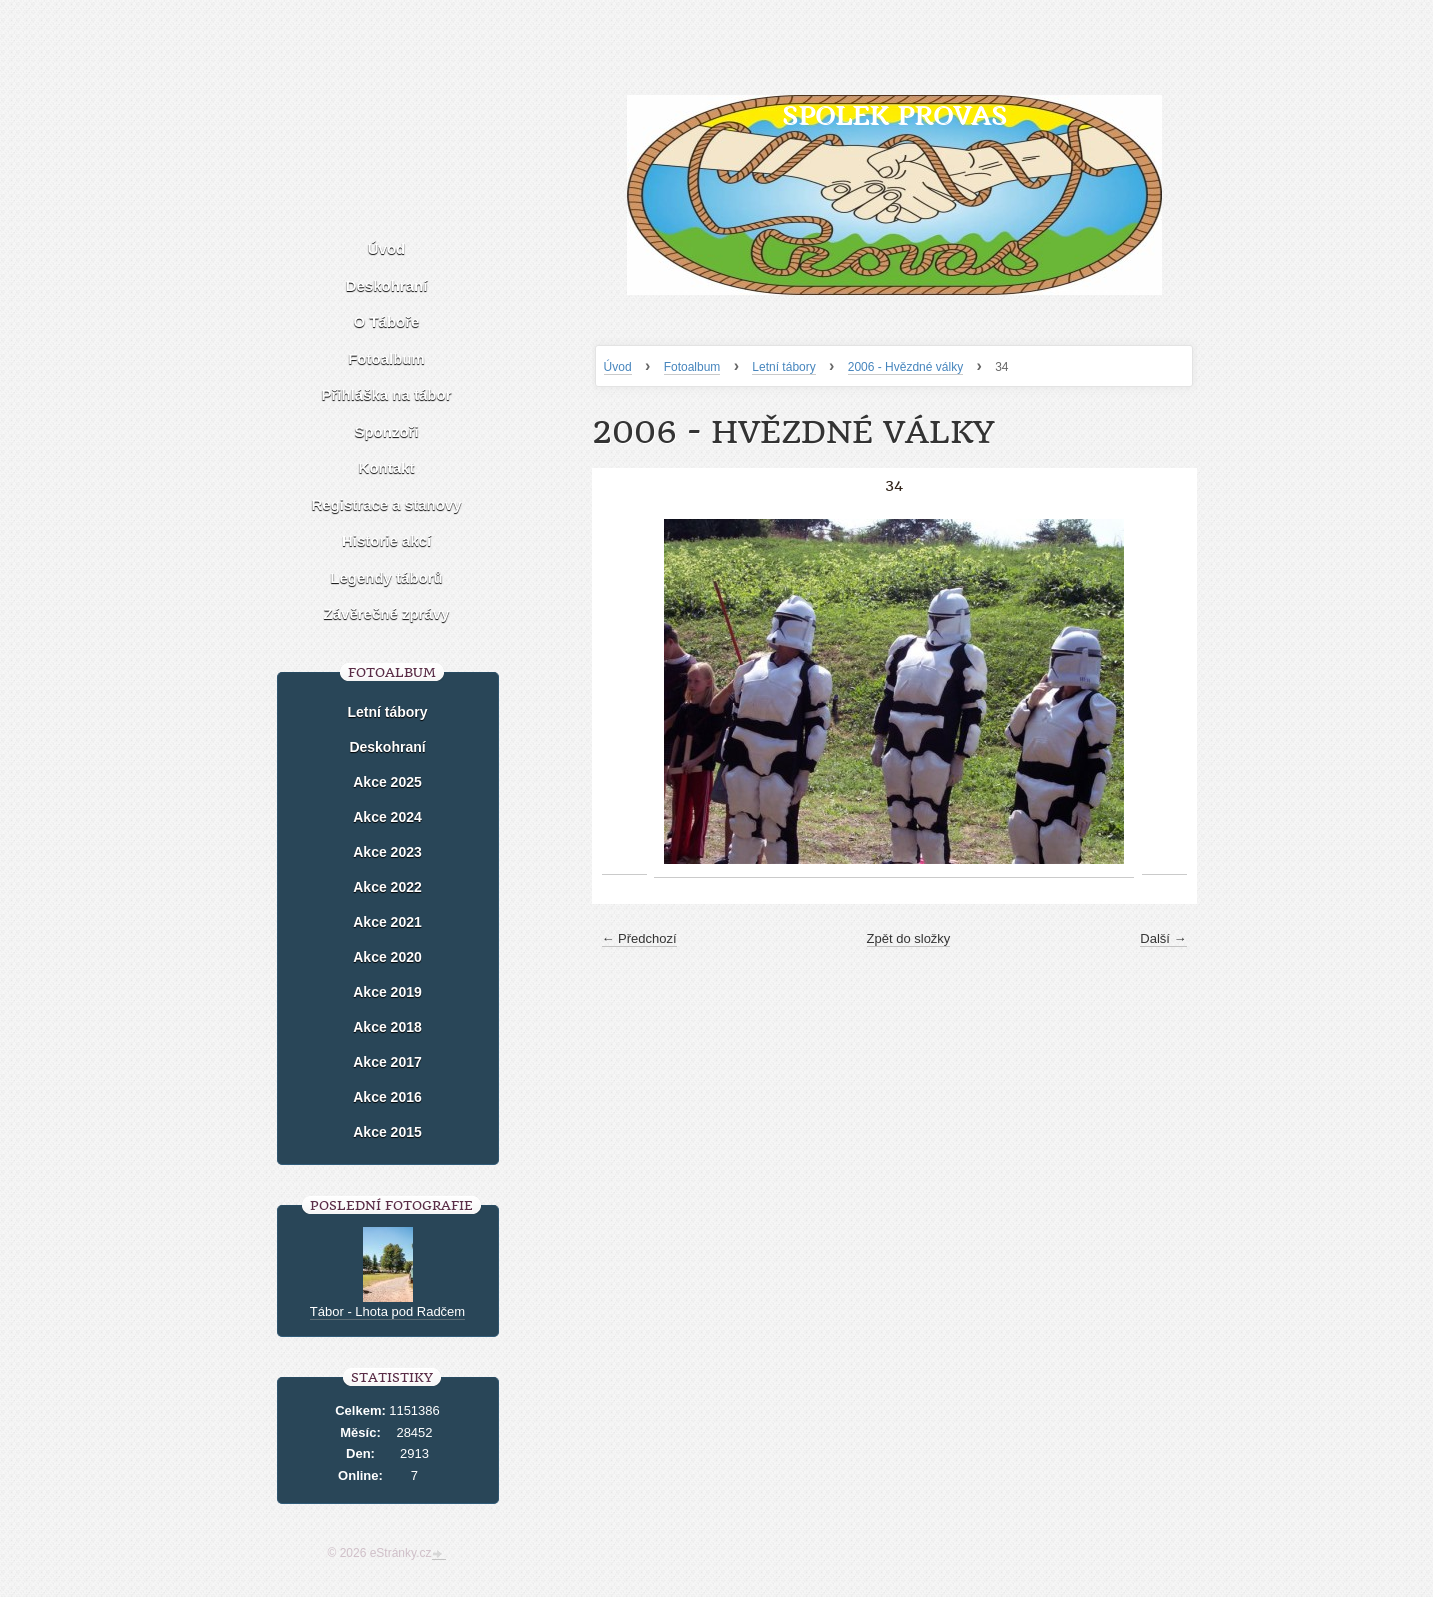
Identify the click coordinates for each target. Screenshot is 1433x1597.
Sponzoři (386, 431)
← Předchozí (639, 938)
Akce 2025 (387, 782)
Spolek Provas (894, 115)
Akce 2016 (387, 1097)
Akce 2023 (387, 852)
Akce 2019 (387, 992)
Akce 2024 (387, 817)
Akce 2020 (387, 957)
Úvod (618, 367)
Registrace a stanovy (386, 504)
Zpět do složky (909, 938)
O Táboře (387, 321)
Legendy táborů (386, 577)
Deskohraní (387, 285)
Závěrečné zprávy (387, 613)
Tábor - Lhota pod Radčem (387, 1311)
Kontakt (387, 467)
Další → (1163, 938)
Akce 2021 (387, 922)
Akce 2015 (387, 1132)
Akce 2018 (387, 1027)
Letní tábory (783, 367)
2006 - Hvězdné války (905, 367)
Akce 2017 (387, 1062)
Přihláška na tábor (386, 394)
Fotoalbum (692, 367)
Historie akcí (386, 540)
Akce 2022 (387, 887)
